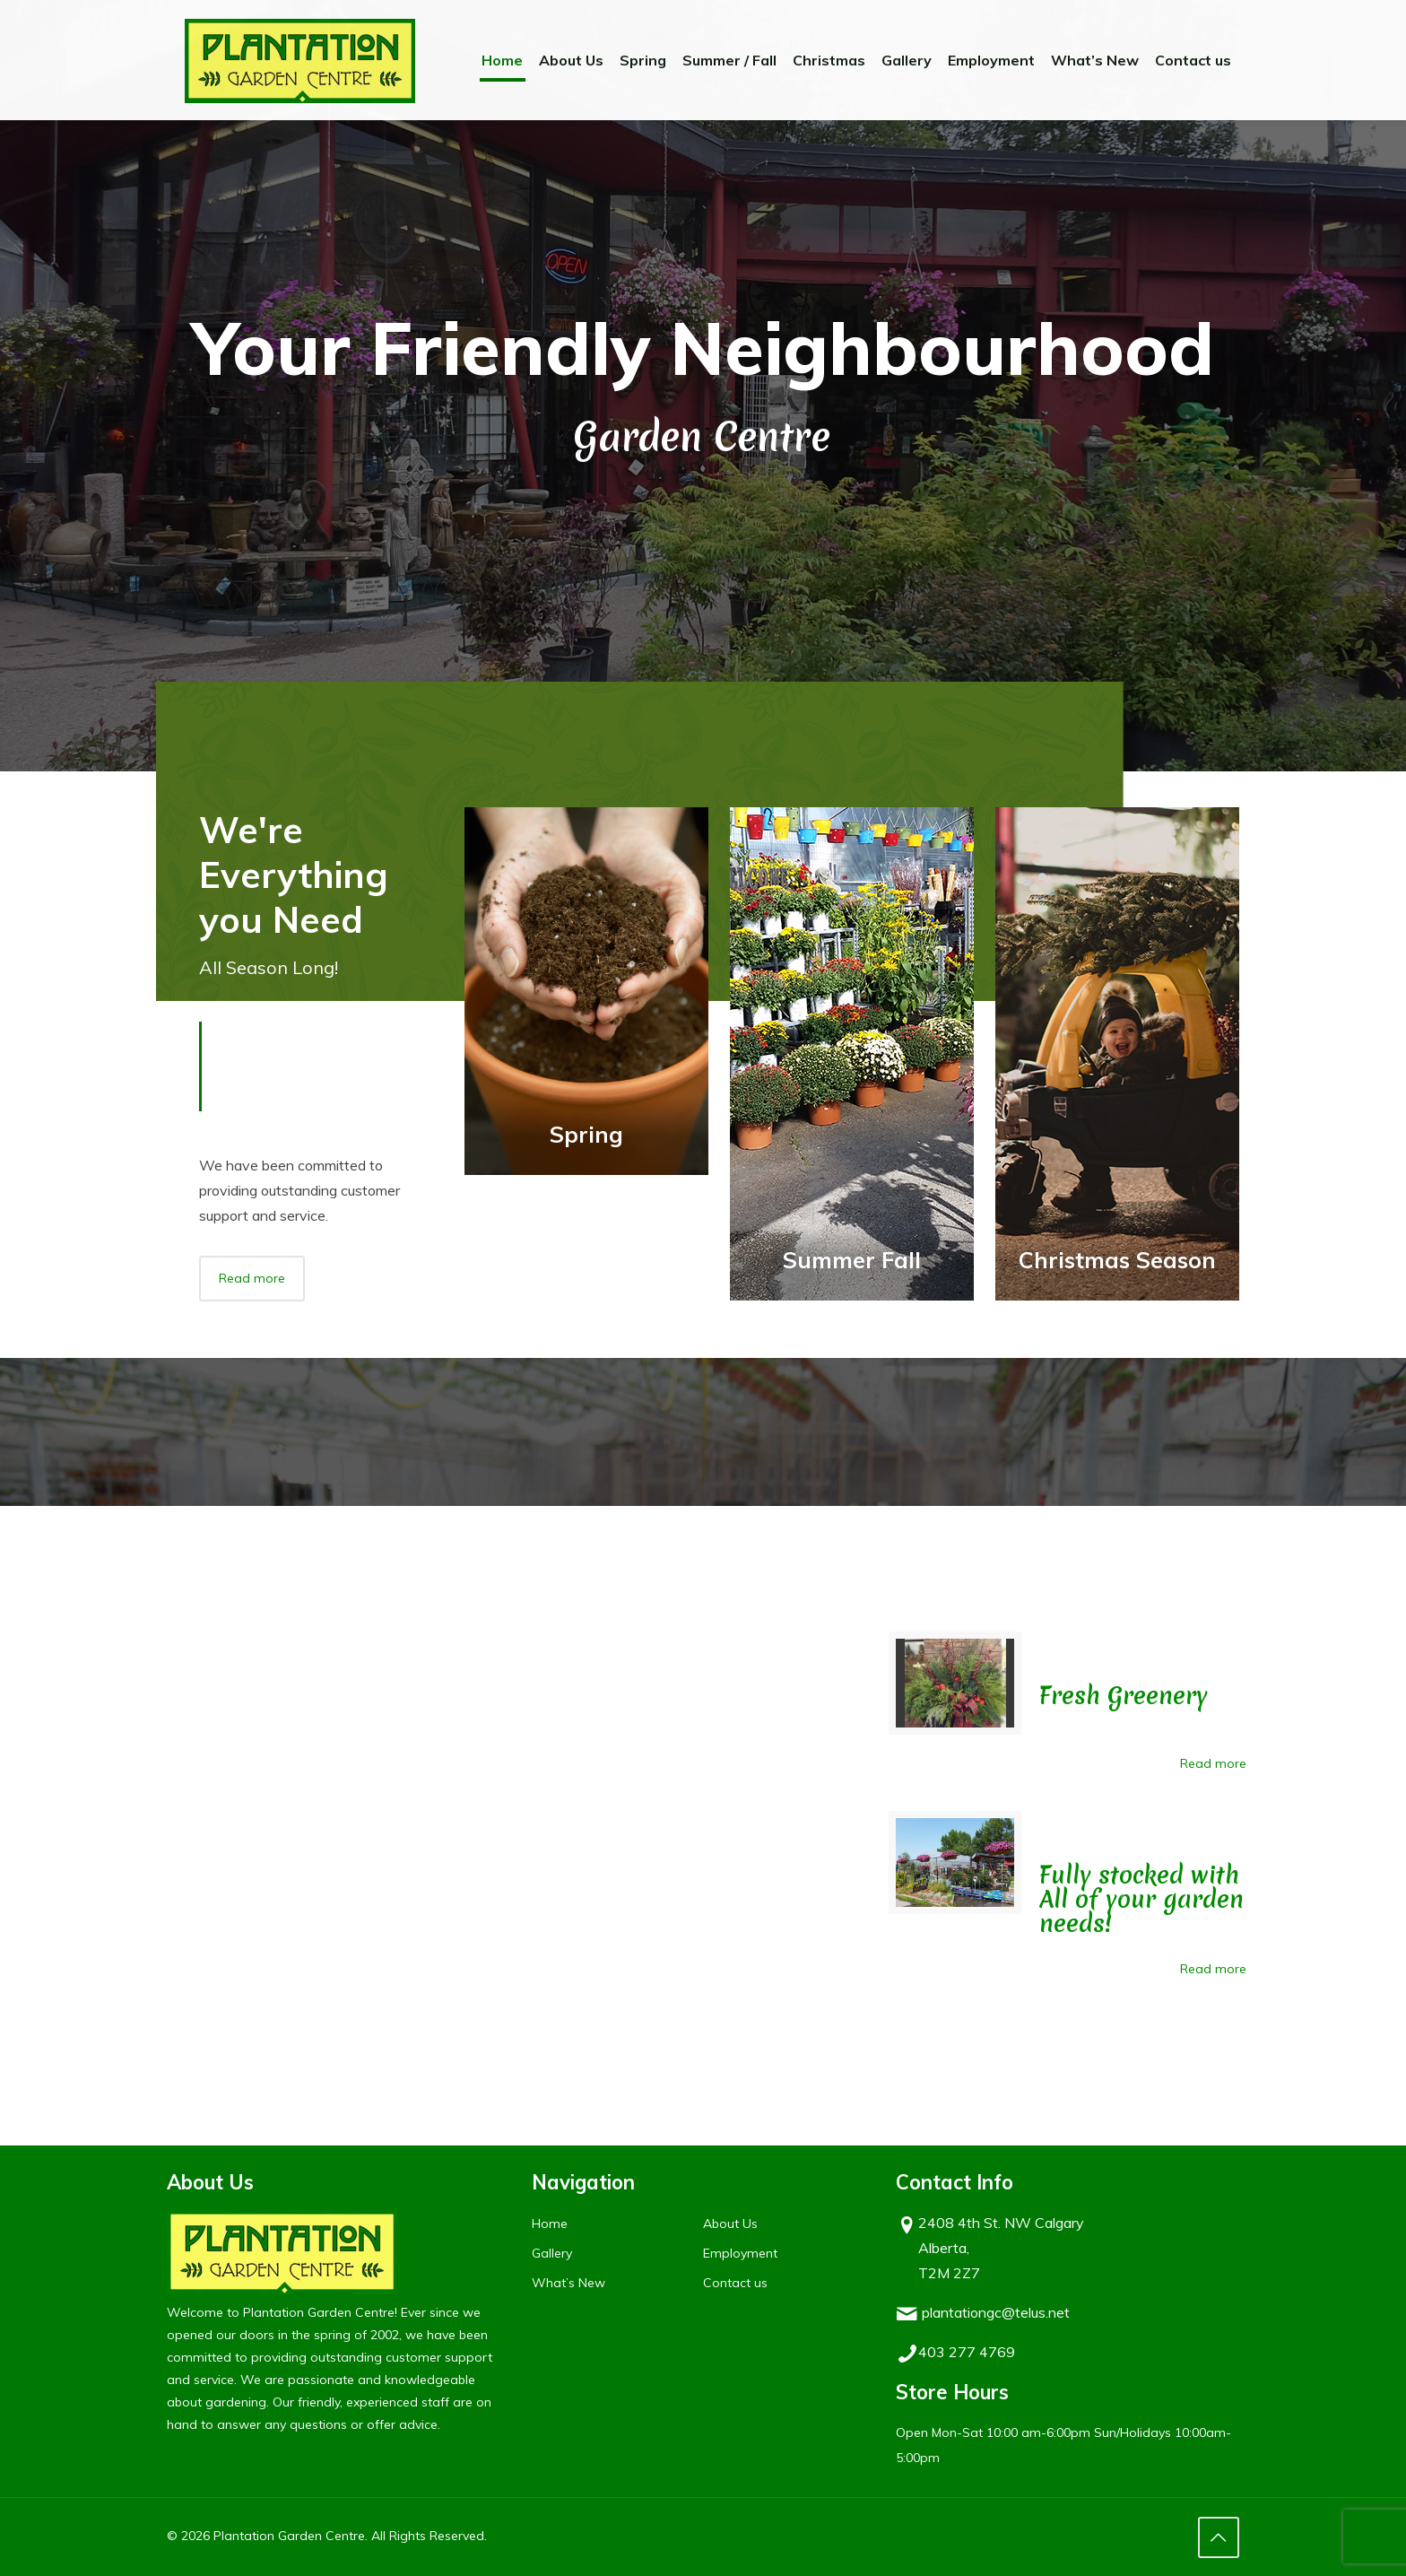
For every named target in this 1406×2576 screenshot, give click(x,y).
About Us (730, 2223)
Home (550, 2223)
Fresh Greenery (1123, 1695)
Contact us (735, 2283)
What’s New (568, 2283)
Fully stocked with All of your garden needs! (1141, 1899)
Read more (1213, 1763)
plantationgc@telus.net (996, 2312)
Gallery (552, 2253)
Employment (740, 2253)
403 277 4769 (966, 2352)
